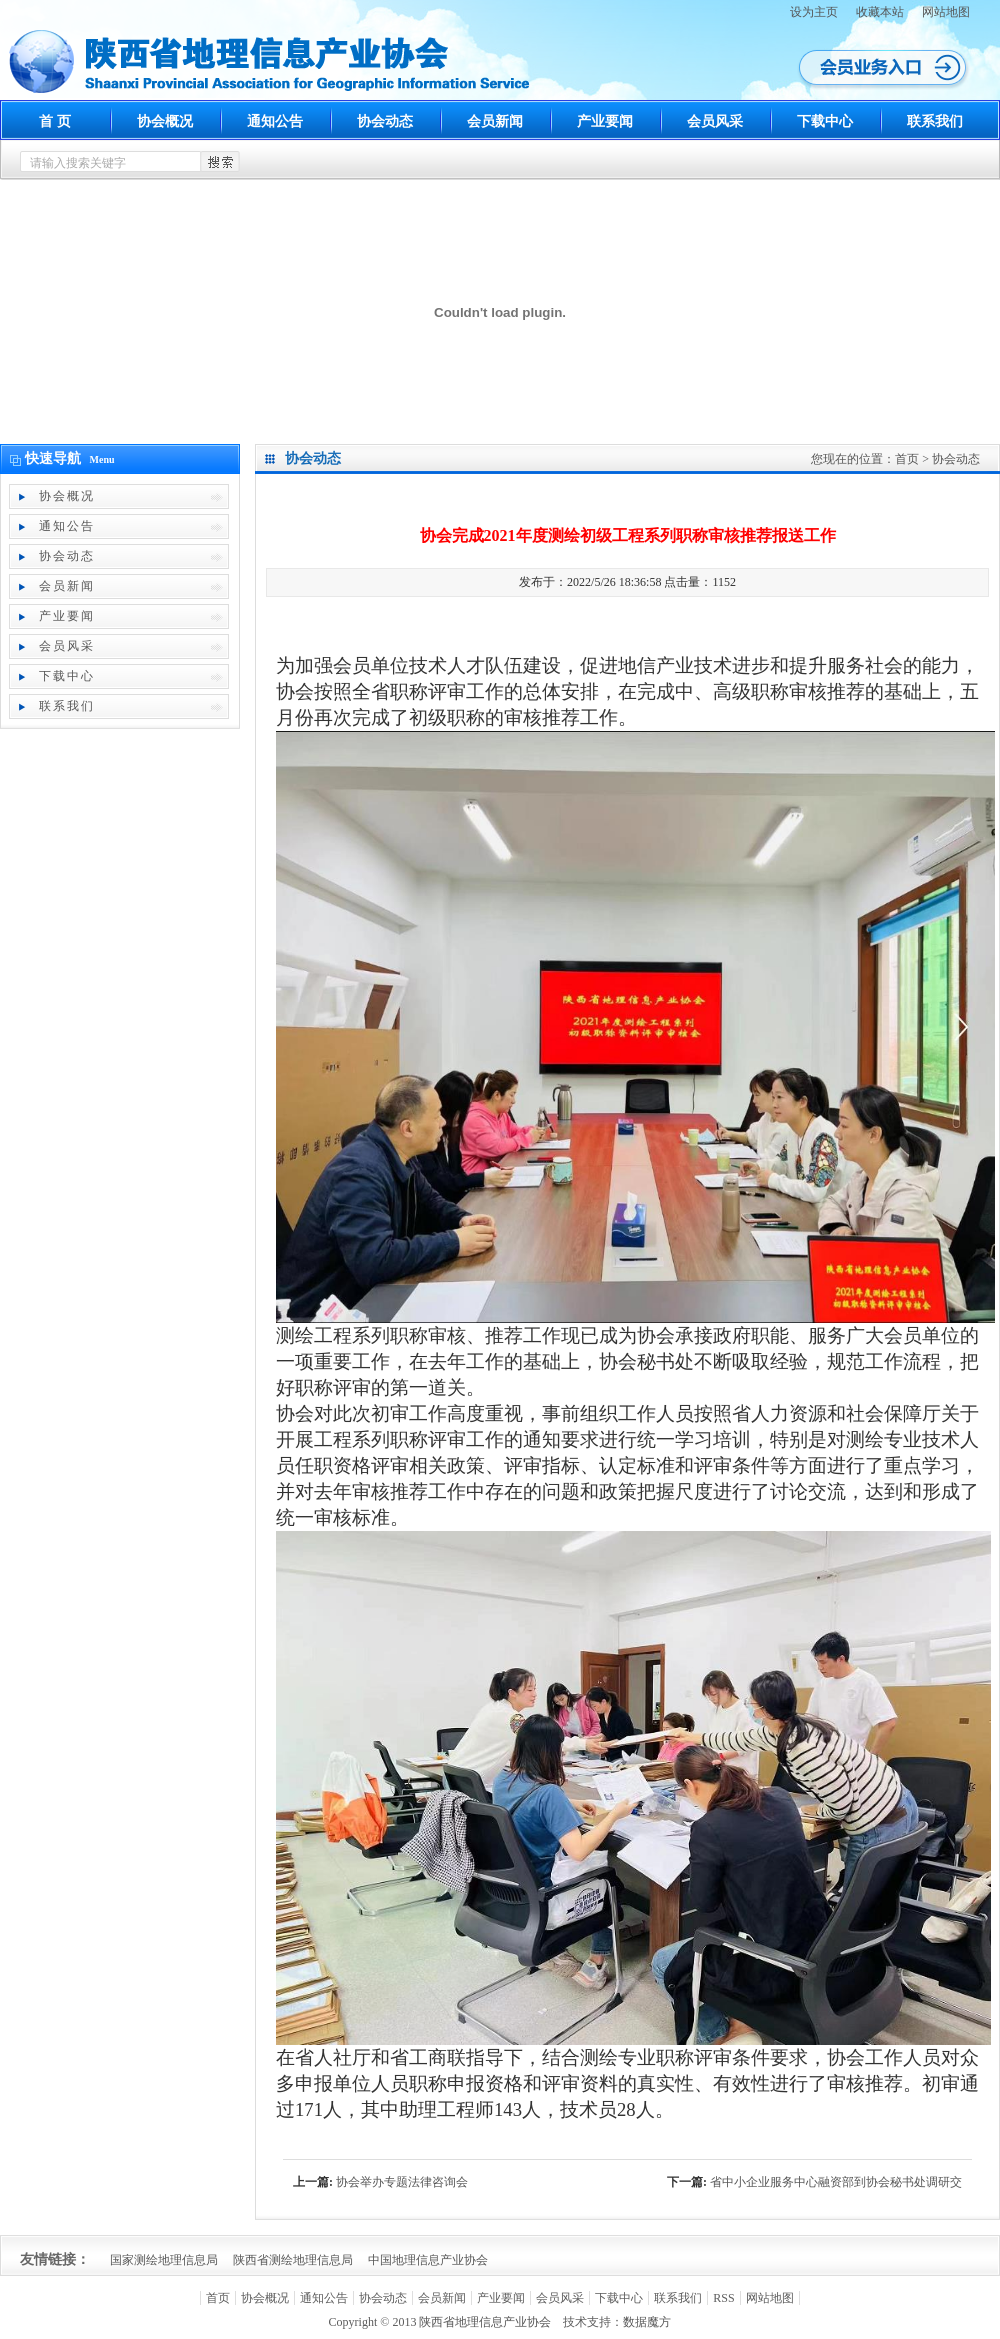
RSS (723, 2298)
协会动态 (385, 121)
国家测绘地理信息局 (164, 2260)
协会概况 (165, 121)
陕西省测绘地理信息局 (293, 2260)
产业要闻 (605, 121)
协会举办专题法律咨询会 (402, 2182)
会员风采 (715, 121)
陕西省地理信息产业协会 (485, 2322)
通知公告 (275, 121)
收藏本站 (880, 12)
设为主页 (814, 12)
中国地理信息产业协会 (428, 2260)
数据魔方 (647, 2322)
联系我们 (935, 121)
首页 (907, 459)
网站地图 (946, 12)
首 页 (55, 121)
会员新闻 (495, 121)
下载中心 (825, 121)
